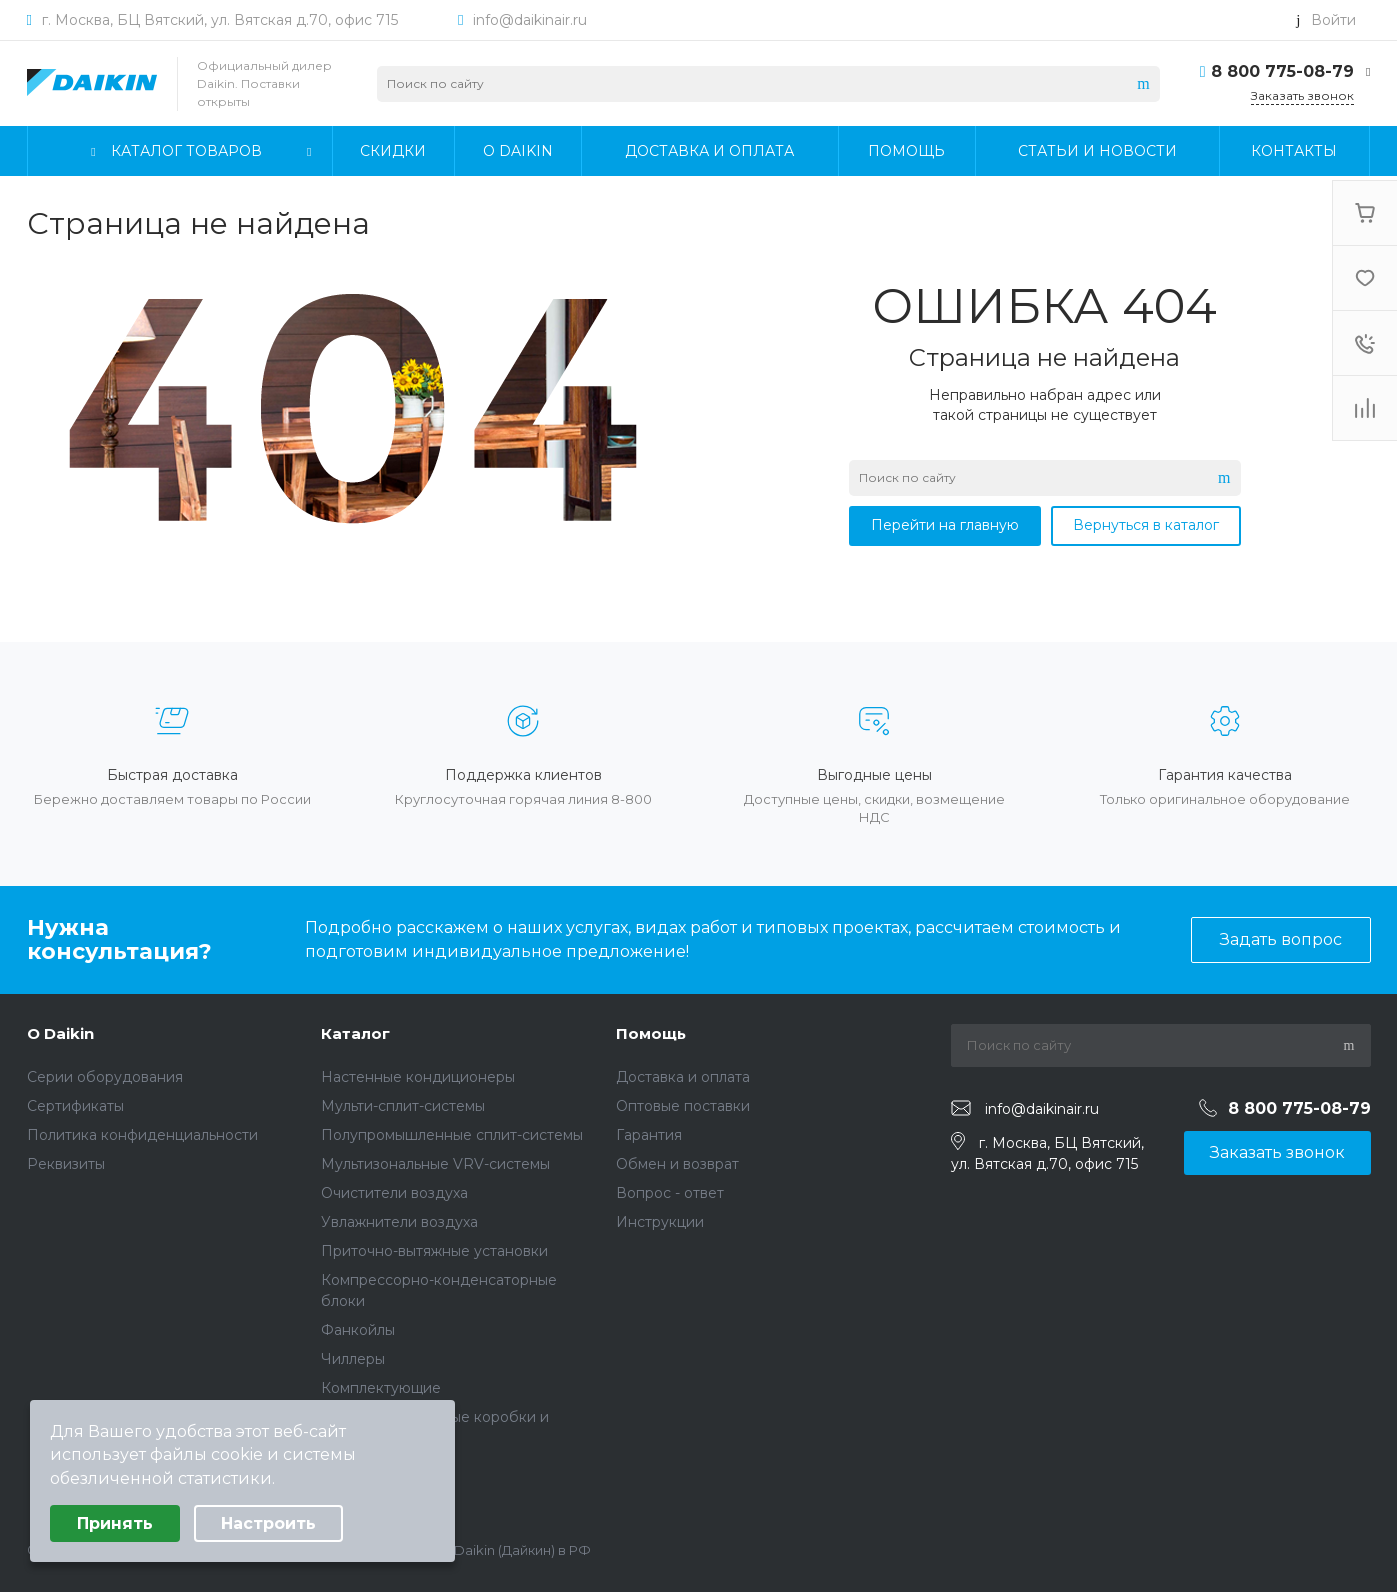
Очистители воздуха (394, 1193)
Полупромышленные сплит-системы (452, 1135)
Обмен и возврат (677, 1164)
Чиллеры (353, 1359)
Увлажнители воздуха (399, 1222)
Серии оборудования (105, 1077)
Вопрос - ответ (670, 1193)
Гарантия (649, 1135)
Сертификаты (75, 1106)
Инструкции (660, 1222)
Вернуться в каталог (1146, 525)
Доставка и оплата (683, 1077)
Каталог (355, 1033)
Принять (115, 1523)
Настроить (268, 1523)
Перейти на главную (945, 525)
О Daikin (60, 1033)
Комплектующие (381, 1388)
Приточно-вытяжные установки (434, 1251)
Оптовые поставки (683, 1106)
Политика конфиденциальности (142, 1135)
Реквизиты (66, 1164)
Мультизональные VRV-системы (435, 1164)
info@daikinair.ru (530, 20)
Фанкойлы (358, 1330)
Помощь (651, 1033)
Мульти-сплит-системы (403, 1106)
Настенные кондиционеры (418, 1077)
